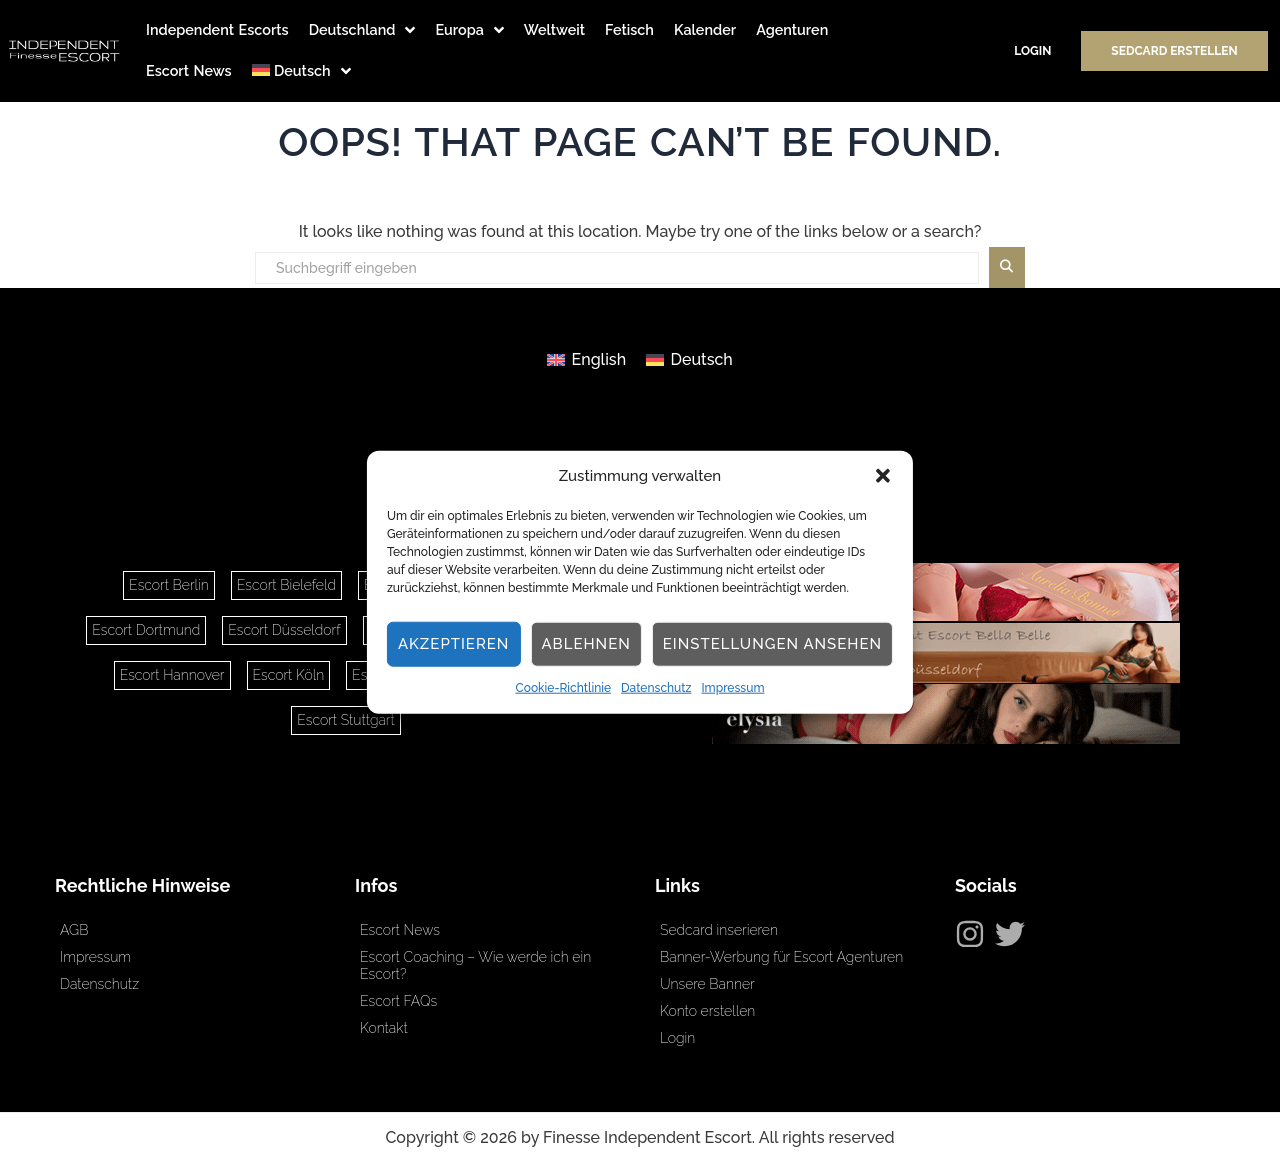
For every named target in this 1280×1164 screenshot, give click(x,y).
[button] (883, 476)
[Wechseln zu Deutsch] (689, 360)
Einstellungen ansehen (772, 644)
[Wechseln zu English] (586, 360)
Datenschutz (656, 688)
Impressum (732, 688)
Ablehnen (585, 644)
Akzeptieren (454, 644)
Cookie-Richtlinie (564, 688)
